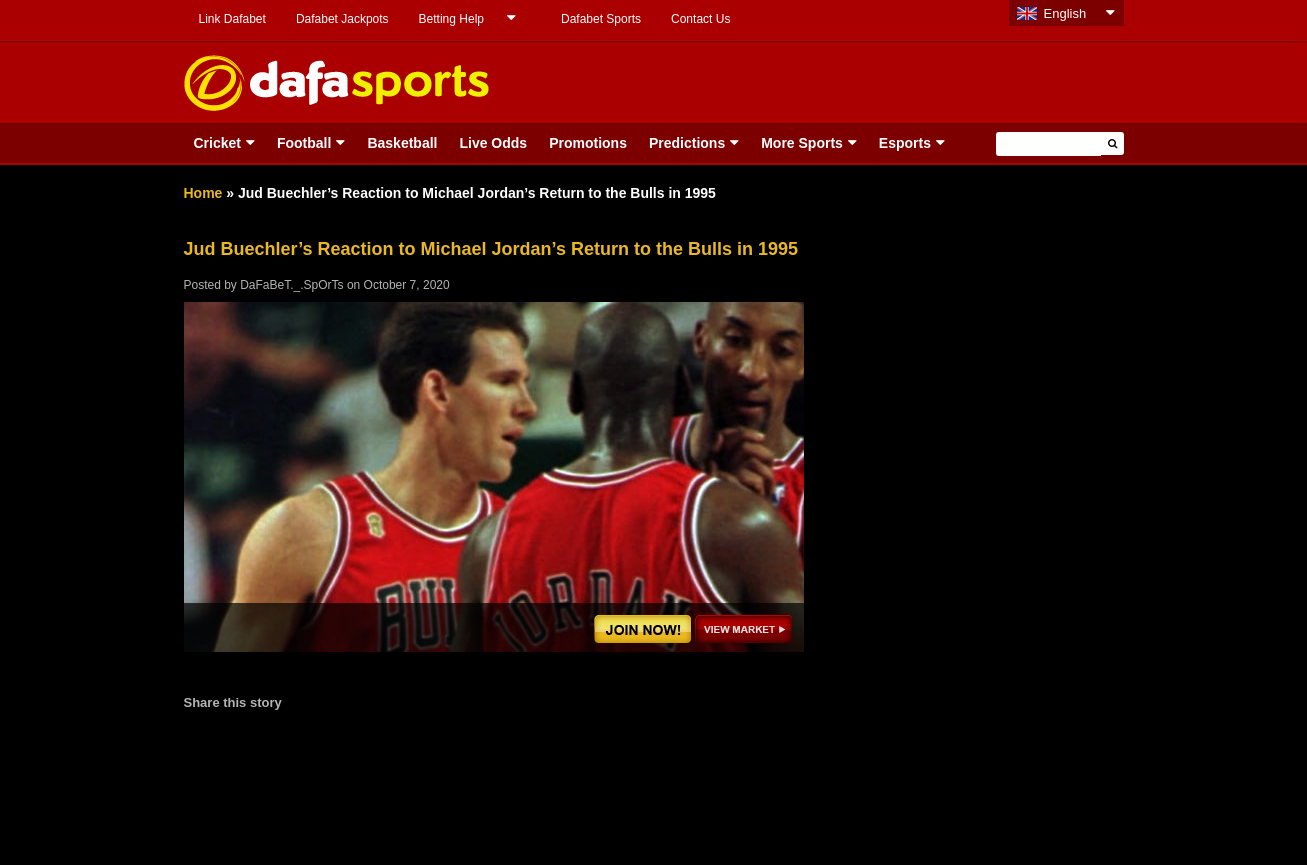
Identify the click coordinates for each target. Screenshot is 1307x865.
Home (203, 193)
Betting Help (451, 19)
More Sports (802, 143)
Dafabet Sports (601, 19)
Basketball (402, 143)
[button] (1112, 143)
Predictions (687, 143)
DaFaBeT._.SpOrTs (291, 285)
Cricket (217, 143)
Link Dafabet (232, 19)
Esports (905, 143)
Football (304, 143)
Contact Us (700, 19)
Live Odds (493, 143)
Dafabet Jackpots (342, 19)
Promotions (588, 143)
